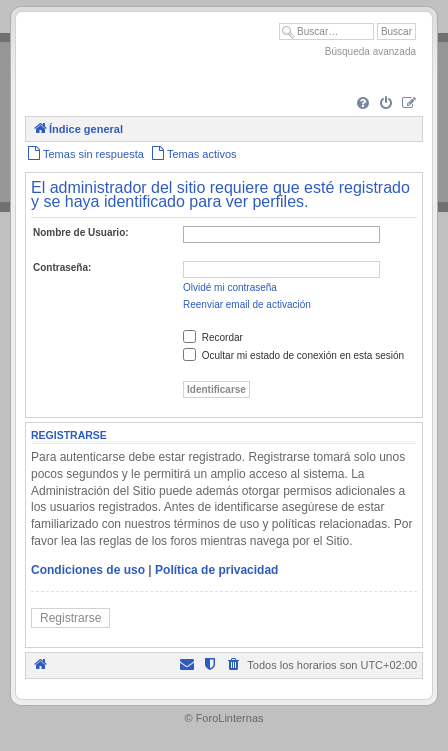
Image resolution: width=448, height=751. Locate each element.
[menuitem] (363, 104)
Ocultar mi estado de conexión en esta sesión (293, 355)
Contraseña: (62, 267)
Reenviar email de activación (247, 304)
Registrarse (70, 618)
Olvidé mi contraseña (230, 287)
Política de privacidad (216, 570)
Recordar (213, 337)
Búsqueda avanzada (370, 51)
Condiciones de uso (88, 570)
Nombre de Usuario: (81, 232)
